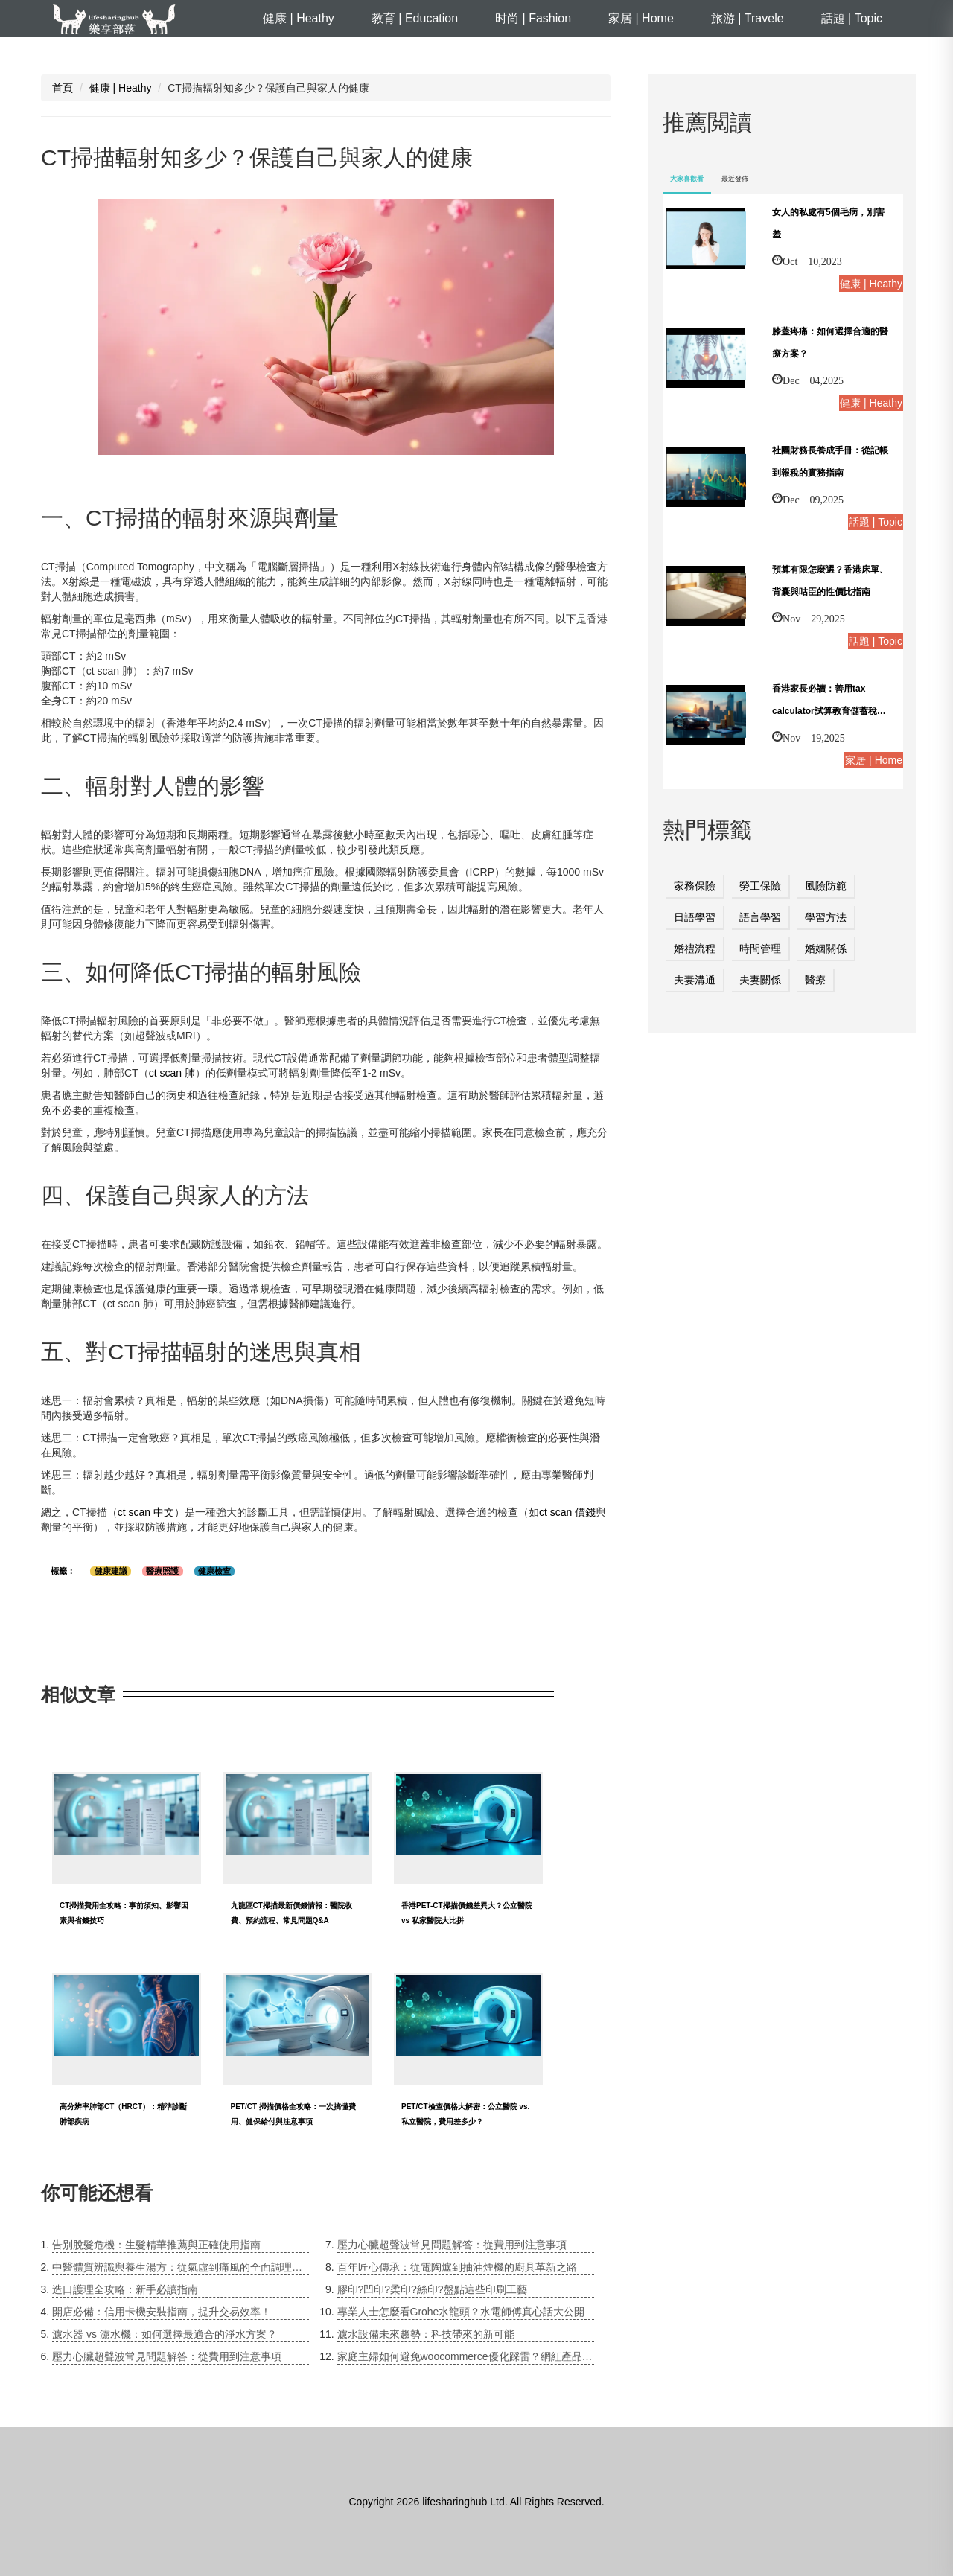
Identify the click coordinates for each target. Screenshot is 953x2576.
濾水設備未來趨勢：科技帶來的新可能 (425, 2334)
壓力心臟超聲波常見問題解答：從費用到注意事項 (166, 2356)
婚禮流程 (694, 948)
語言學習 (760, 917)
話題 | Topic (851, 18)
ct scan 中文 (146, 1512)
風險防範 (826, 886)
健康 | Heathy (298, 18)
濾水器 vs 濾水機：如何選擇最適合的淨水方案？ (164, 2334)
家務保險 (694, 886)
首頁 (62, 88)
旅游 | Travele (747, 18)
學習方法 (826, 917)
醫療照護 (162, 1570)
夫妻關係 (760, 980)
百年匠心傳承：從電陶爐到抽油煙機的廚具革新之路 (457, 2267)
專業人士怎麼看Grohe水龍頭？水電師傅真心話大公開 (461, 2312)
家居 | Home (641, 18)
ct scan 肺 (172, 1073)
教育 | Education (415, 18)
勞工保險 (760, 886)
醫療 (815, 980)
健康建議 (111, 1570)
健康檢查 (214, 1570)
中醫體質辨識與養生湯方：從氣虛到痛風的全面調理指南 (180, 2267)
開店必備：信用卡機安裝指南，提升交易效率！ (161, 2312)
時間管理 (760, 948)
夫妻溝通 (694, 980)
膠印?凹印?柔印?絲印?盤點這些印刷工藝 (432, 2289)
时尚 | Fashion (533, 18)
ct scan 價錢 (567, 1512)
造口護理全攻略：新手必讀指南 (125, 2289)
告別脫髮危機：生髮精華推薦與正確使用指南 (156, 2245)
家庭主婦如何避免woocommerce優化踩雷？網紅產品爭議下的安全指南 (465, 2356)
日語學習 (694, 917)
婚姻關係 (826, 948)
